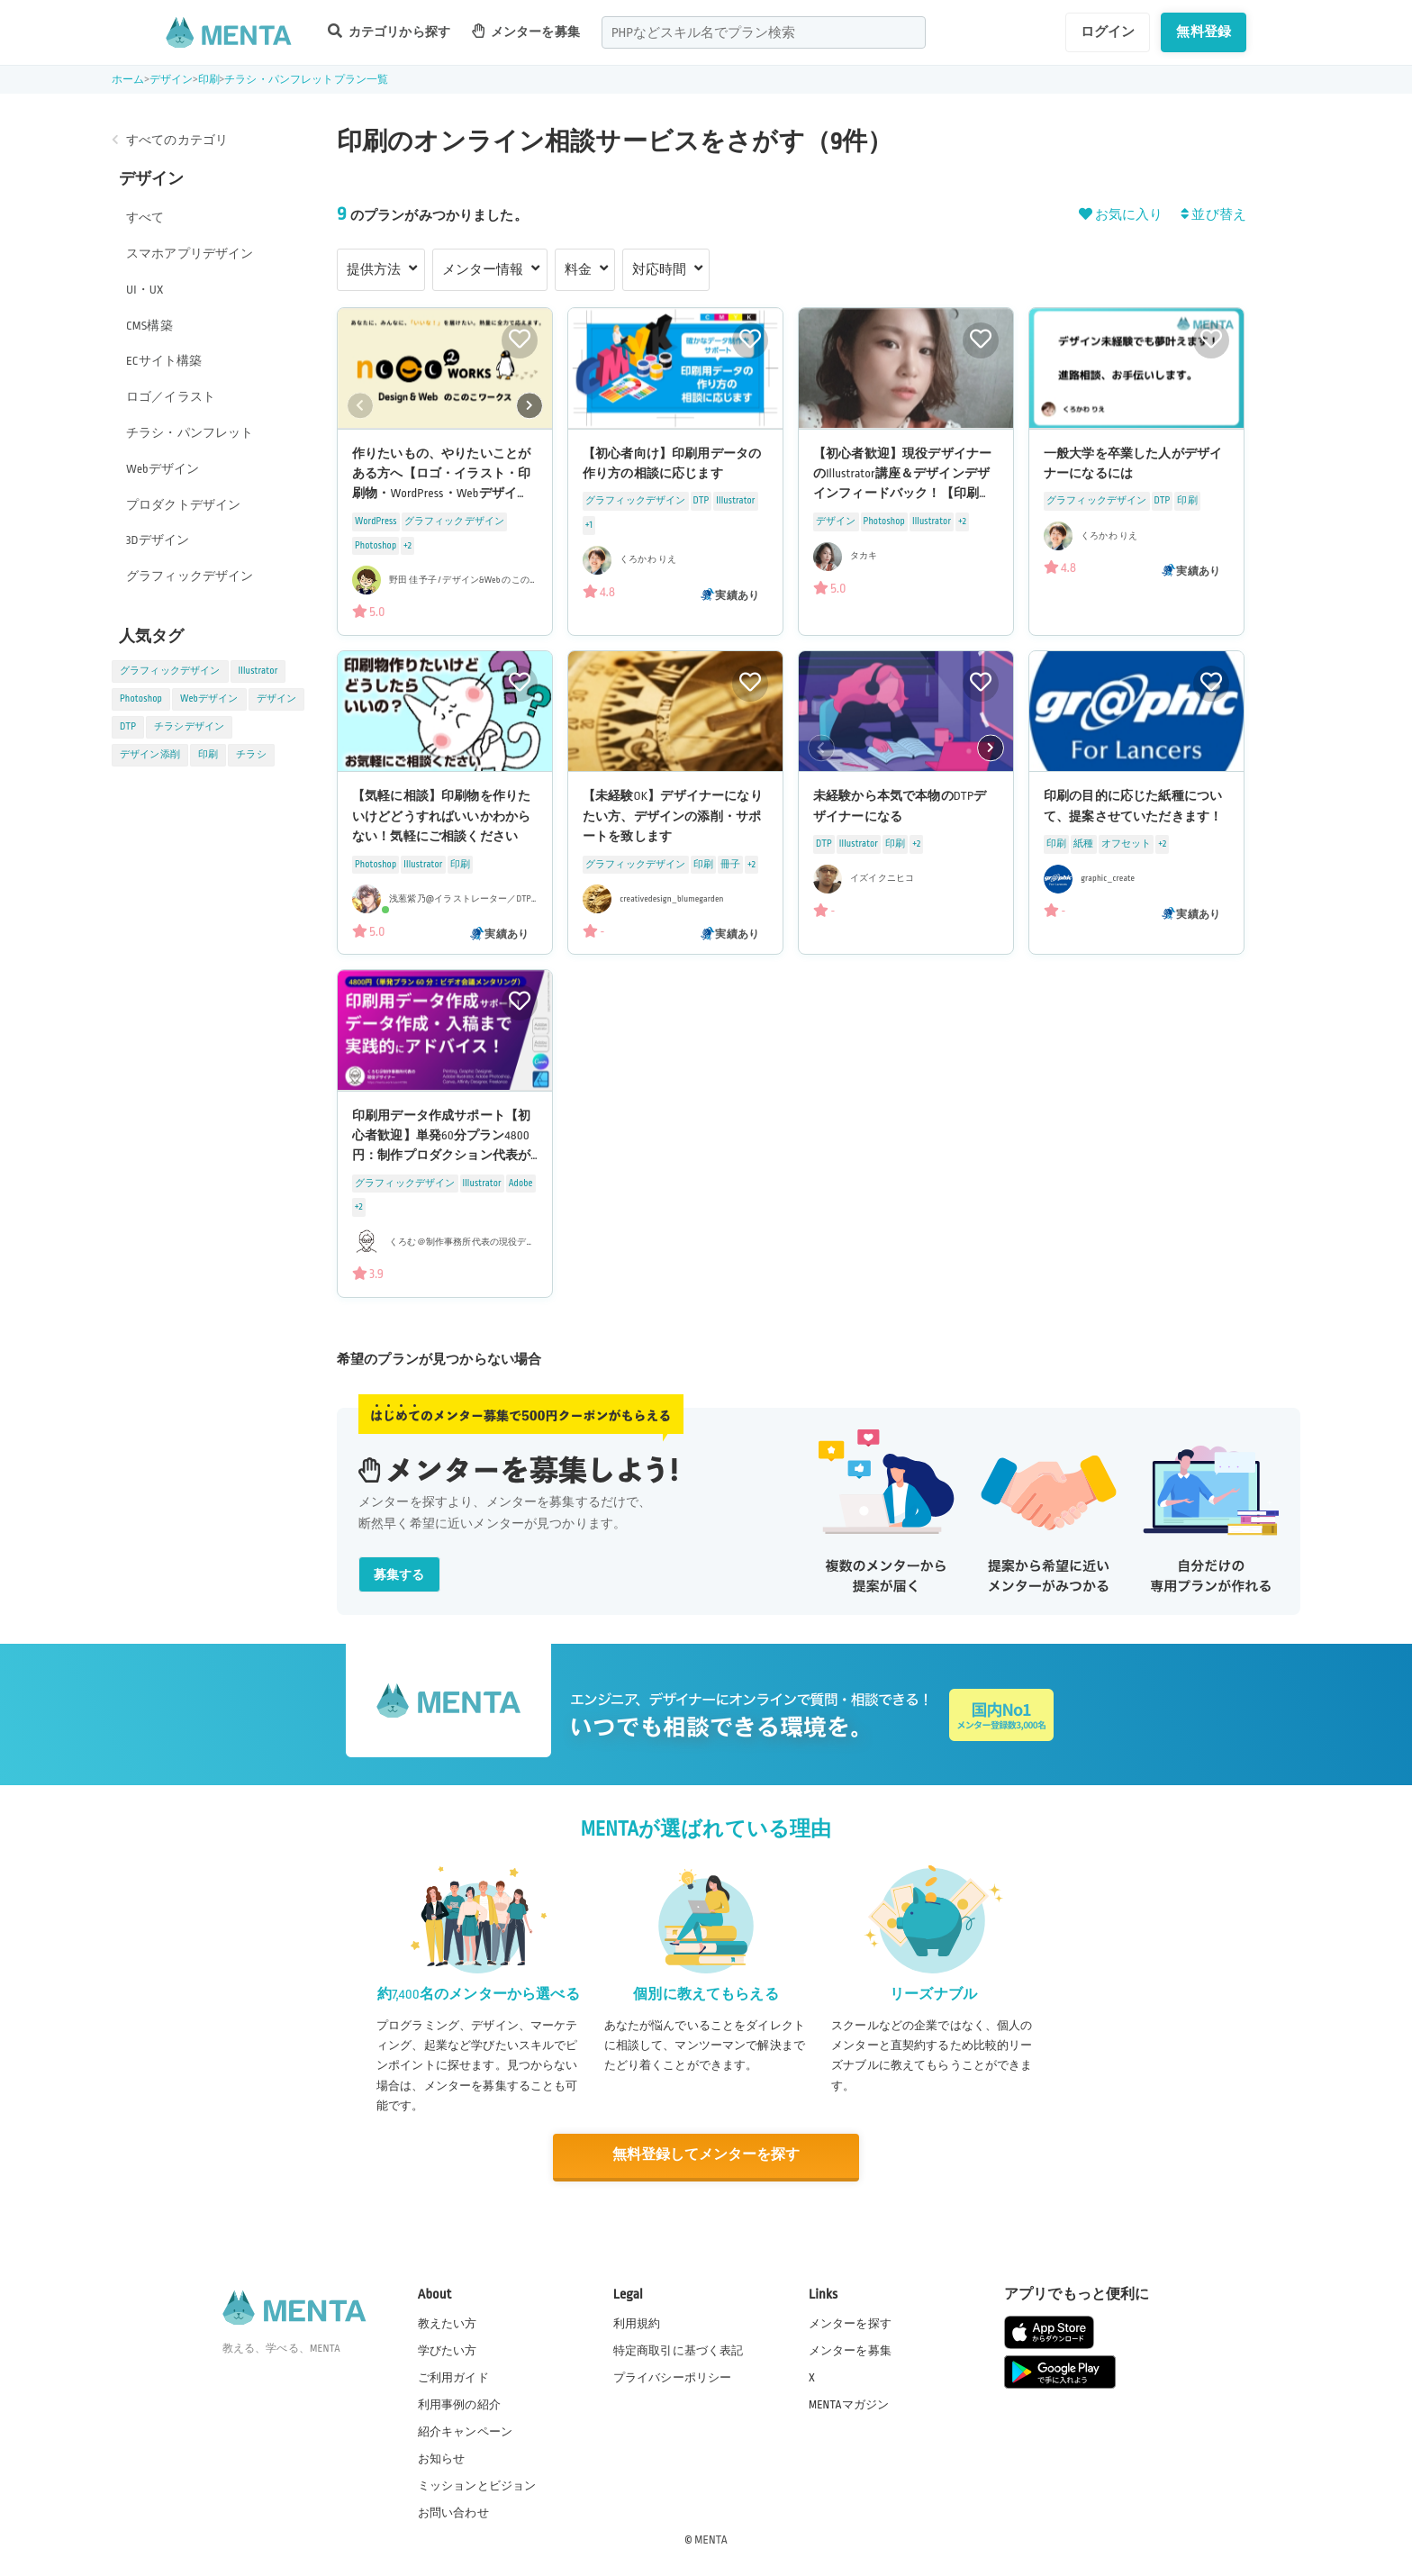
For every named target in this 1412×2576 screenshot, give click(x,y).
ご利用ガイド (453, 2376)
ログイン (1108, 31)
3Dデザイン (157, 540)
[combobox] (764, 32)
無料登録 (1203, 31)
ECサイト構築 (164, 360)
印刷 (209, 80)
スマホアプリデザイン (190, 253)
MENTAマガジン (849, 2403)
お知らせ (442, 2458)
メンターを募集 (526, 31)
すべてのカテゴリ (177, 140)
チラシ (251, 754)
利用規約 (637, 2322)
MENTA (711, 2539)
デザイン (171, 80)
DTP (128, 726)
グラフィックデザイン (190, 576)
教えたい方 (447, 2322)
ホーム (128, 80)
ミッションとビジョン (477, 2485)
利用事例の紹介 (459, 2403)
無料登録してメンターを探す (706, 2155)
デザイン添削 (150, 754)
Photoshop (141, 699)
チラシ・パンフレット (190, 433)
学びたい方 (447, 2349)
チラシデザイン (189, 726)
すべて (145, 217)
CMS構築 (149, 325)
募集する (399, 1575)
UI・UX (144, 289)
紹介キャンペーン (465, 2431)
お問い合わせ (453, 2512)
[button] (529, 405)
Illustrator (258, 671)
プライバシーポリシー (672, 2376)
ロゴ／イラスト (170, 397)
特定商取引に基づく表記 (678, 2349)
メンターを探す (850, 2322)
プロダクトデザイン (183, 505)
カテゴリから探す (389, 31)
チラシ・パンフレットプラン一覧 (306, 80)
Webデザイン (162, 469)
